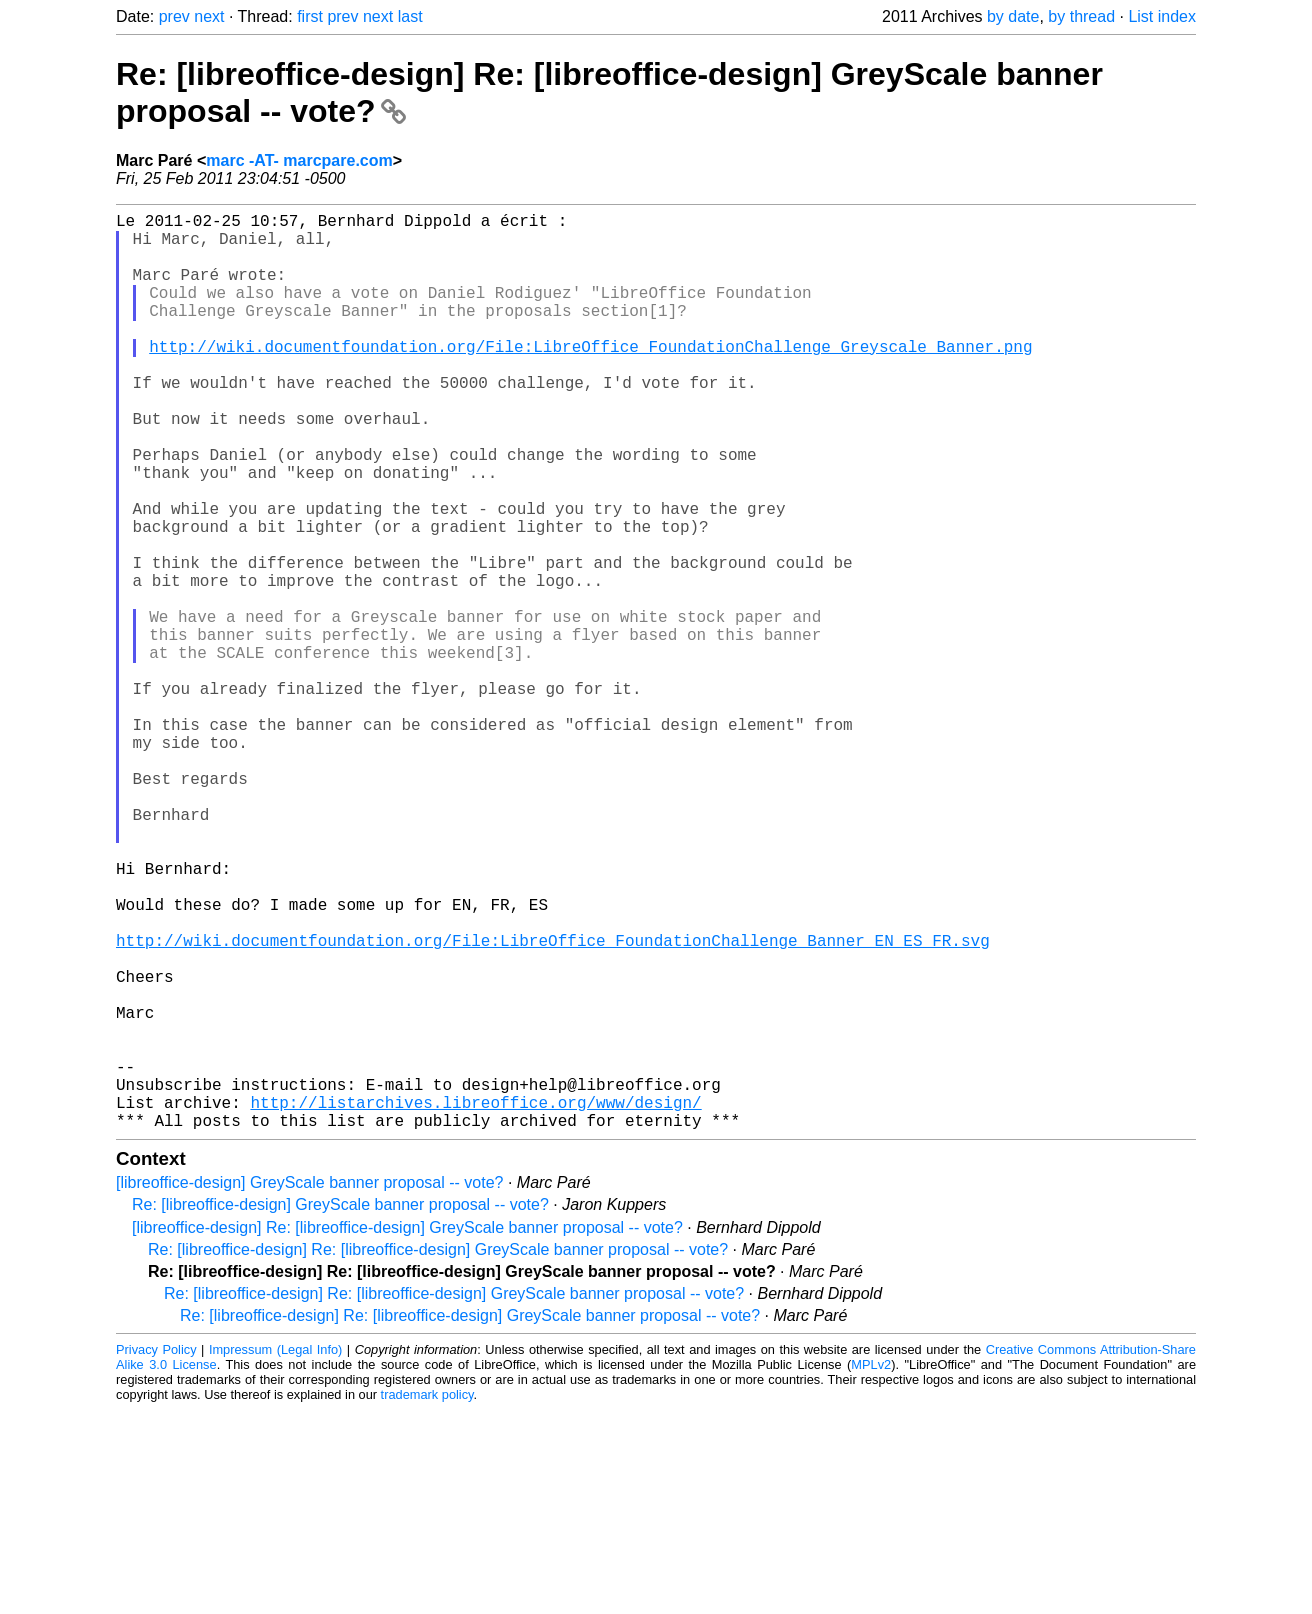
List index (1162, 16)
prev (174, 16)
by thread (1081, 16)
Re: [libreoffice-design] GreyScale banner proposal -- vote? (340, 1408)
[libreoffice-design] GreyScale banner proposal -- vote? (309, 1386)
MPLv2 (871, 1568)
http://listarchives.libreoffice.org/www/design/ (475, 1302)
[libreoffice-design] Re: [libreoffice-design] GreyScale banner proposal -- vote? (407, 1431)
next (209, 16)
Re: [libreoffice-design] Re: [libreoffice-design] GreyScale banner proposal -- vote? (438, 1453)
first (310, 16)
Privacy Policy (156, 1553)
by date (1013, 16)
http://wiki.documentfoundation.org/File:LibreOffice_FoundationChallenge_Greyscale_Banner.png (590, 378)
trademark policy (427, 1598)
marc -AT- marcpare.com (299, 160)
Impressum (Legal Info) (275, 1553)
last (410, 16)
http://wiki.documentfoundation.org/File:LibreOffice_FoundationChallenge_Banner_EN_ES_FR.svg (553, 1104)
